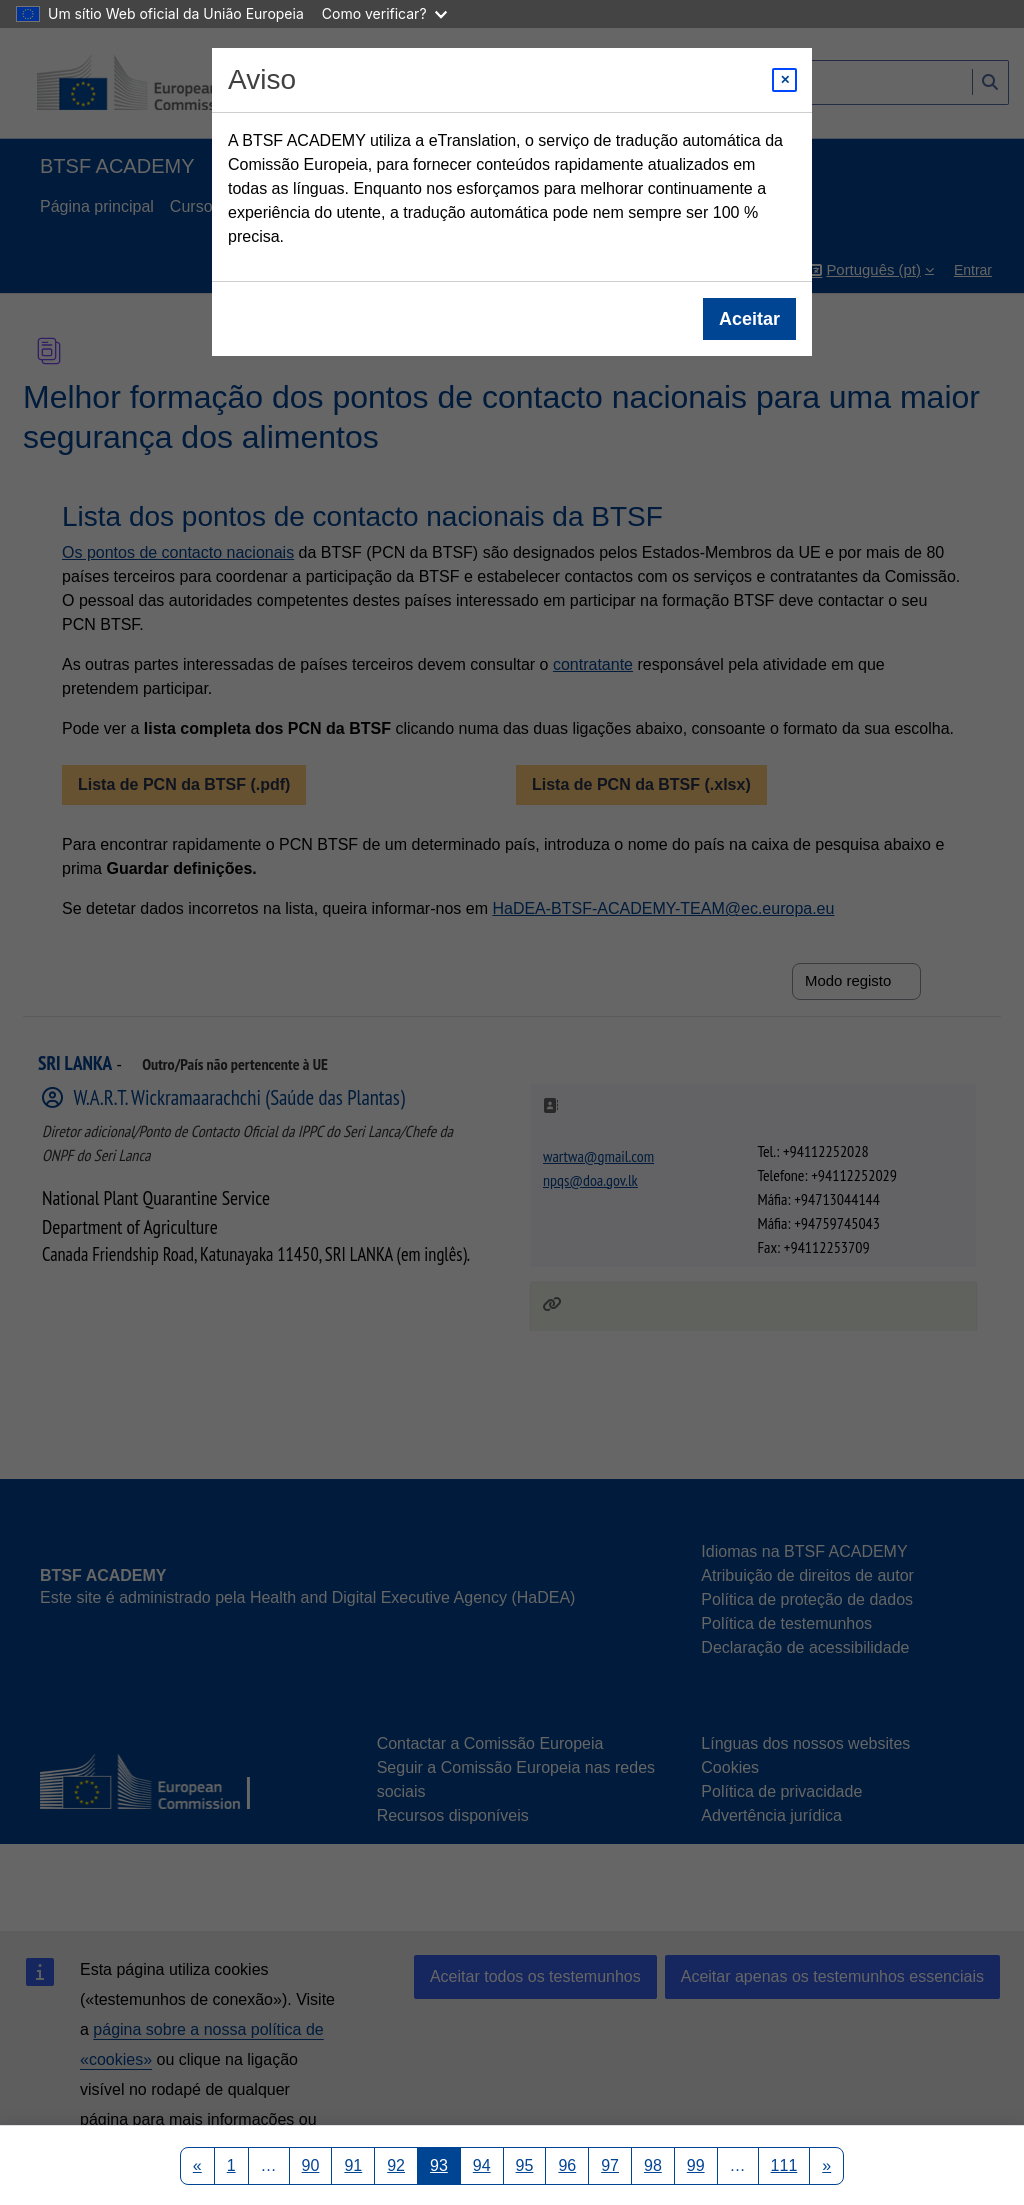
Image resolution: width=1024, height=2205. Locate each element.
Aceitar (749, 319)
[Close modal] (784, 80)
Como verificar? (384, 13)
